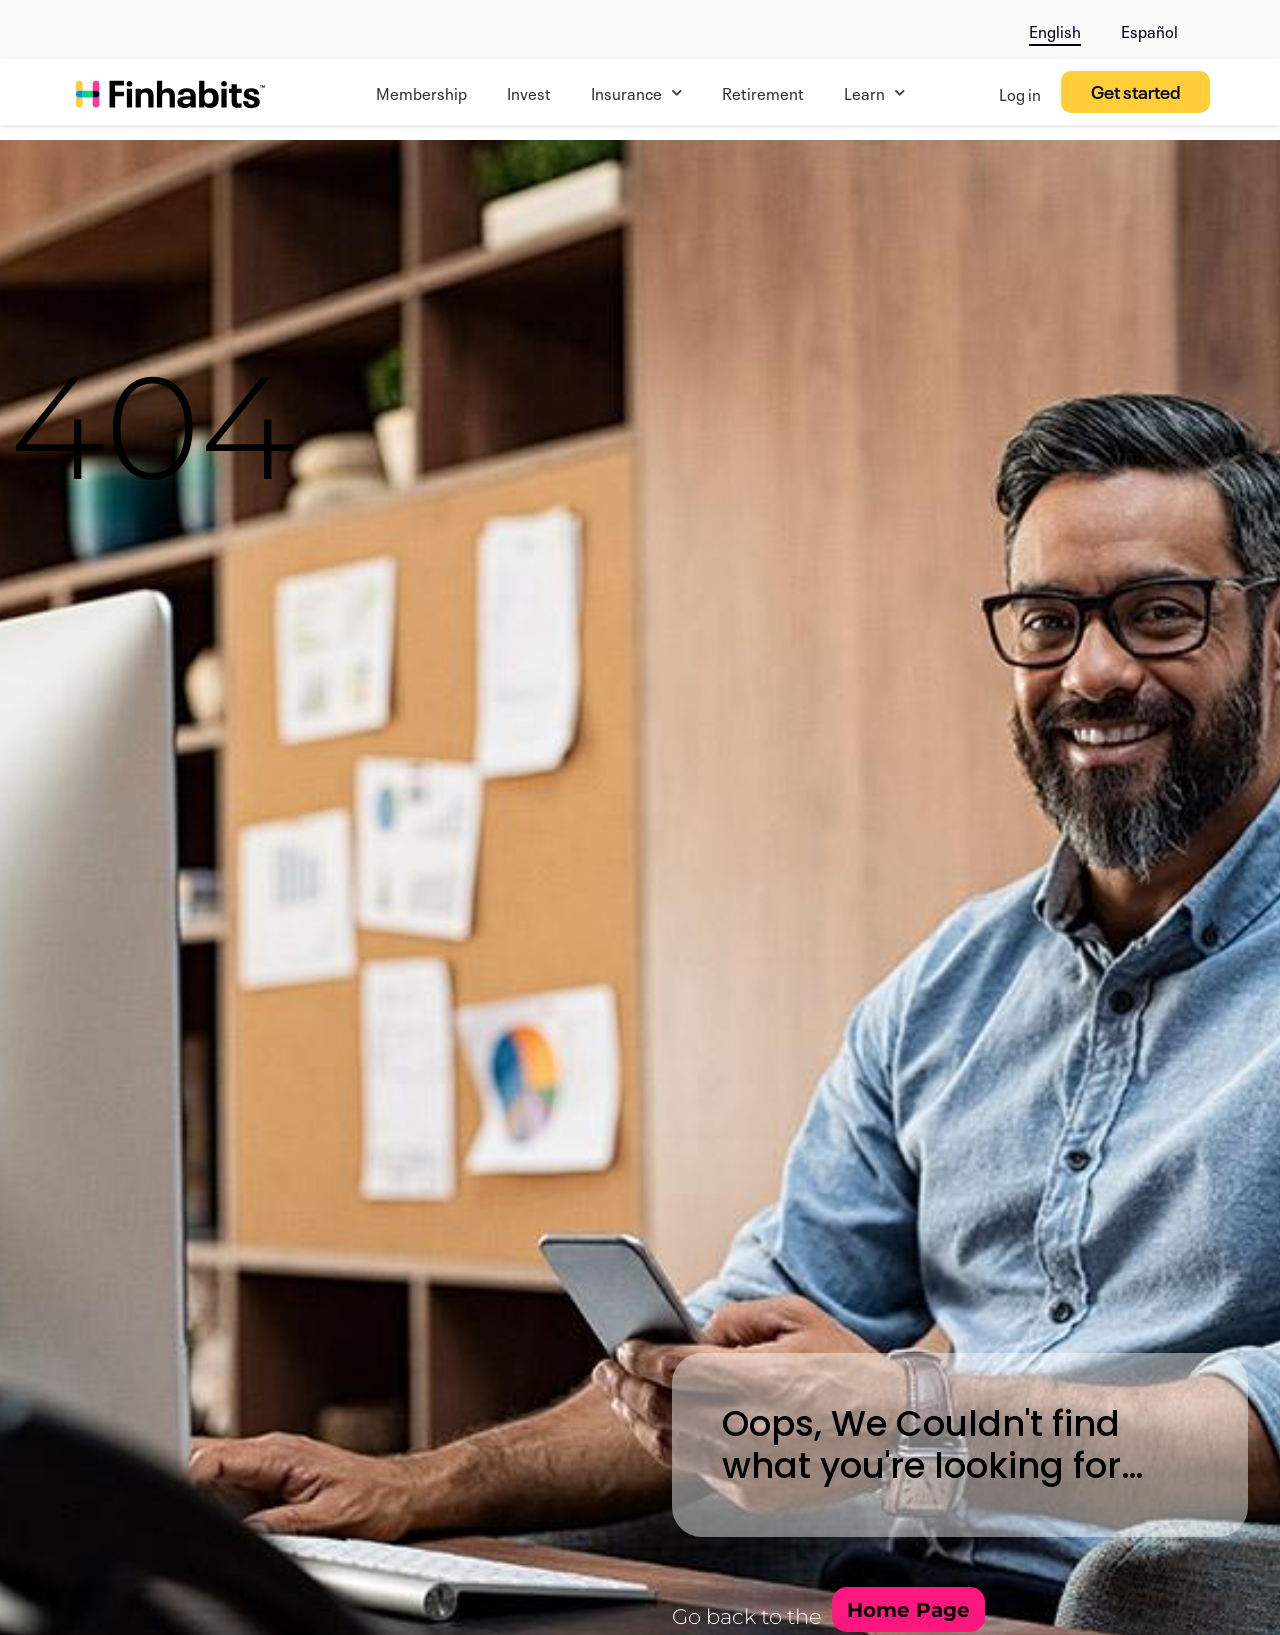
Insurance (636, 92)
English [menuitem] (1055, 30)
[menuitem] (1055, 27)
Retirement (763, 92)
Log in (1020, 93)
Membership (421, 92)
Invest (529, 92)
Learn (874, 92)
